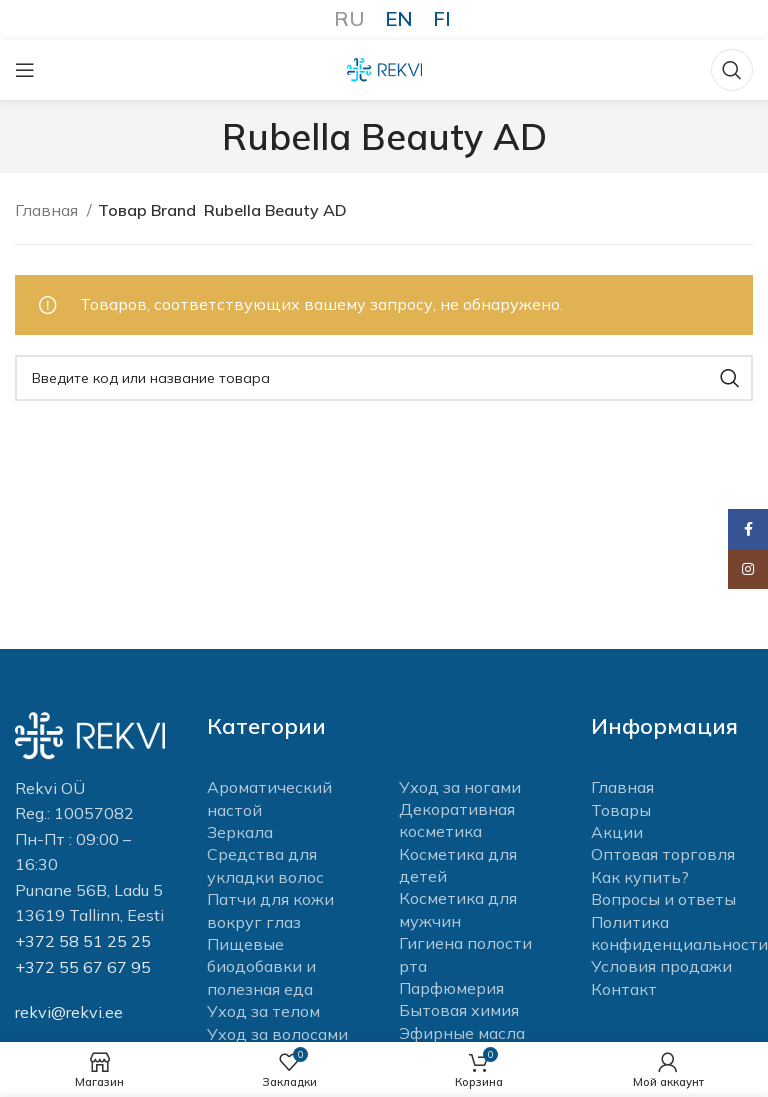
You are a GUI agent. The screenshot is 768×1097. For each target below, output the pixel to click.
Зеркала (240, 832)
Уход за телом (263, 1011)
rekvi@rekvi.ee (69, 1012)
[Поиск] (732, 70)
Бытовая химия (459, 1010)
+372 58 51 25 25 (83, 941)
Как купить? (640, 877)
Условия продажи (661, 966)
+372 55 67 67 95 (83, 967)
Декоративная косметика (457, 820)
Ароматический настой (269, 798)
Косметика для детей (458, 865)
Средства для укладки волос (265, 865)
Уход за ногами (460, 787)
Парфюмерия (451, 988)
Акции (617, 832)
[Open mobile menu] (25, 70)
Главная (48, 210)
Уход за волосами (277, 1034)
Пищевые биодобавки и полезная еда (261, 966)
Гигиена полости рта (465, 954)
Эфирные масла (462, 1033)
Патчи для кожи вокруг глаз (270, 910)
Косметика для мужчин (458, 909)
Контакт (624, 989)
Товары (621, 810)
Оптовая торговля (663, 854)
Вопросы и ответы (663, 899)
